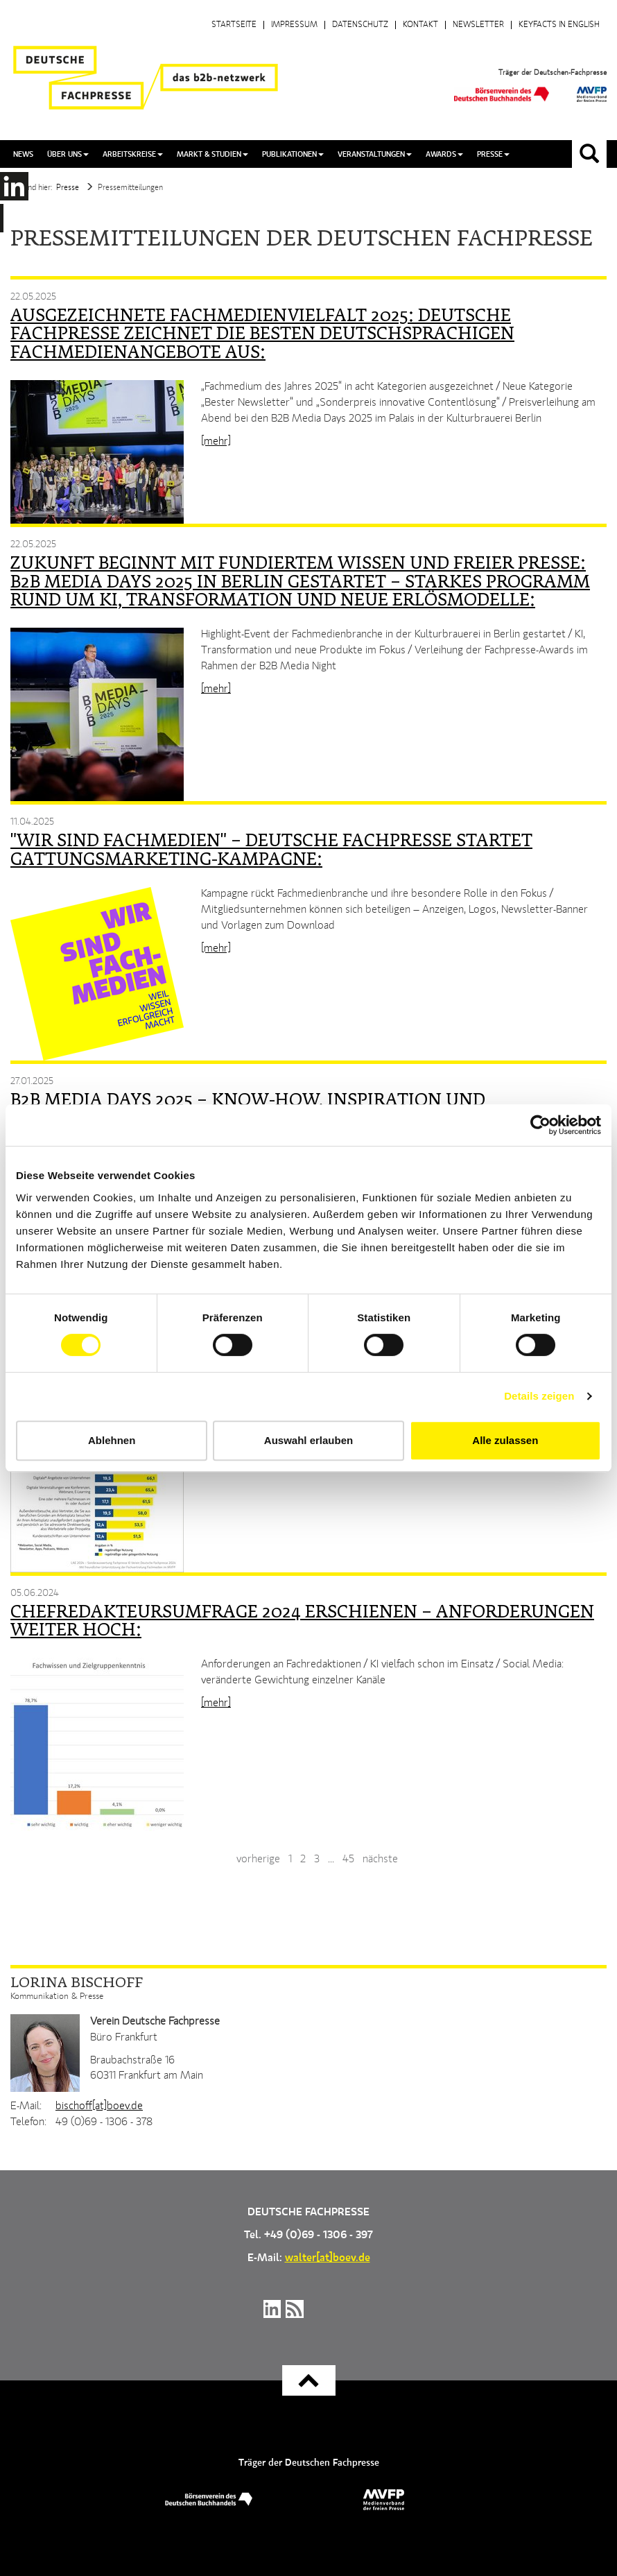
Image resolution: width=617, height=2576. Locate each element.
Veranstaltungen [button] (375, 154)
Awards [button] (444, 154)
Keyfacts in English (559, 25)
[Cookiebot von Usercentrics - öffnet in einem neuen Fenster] (540, 1125)
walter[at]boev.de (327, 2258)
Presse (67, 188)
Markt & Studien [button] (212, 154)
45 (348, 1859)
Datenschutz (360, 25)
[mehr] (216, 441)
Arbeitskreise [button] (133, 154)
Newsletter (478, 25)
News (23, 154)
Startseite (234, 25)
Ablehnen (111, 1440)
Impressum (294, 25)
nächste (380, 1859)
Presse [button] (493, 154)
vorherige (258, 1859)
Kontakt (420, 25)
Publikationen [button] (293, 154)
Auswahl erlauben (308, 1440)
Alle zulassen (505, 1440)
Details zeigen (539, 1396)
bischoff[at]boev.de (99, 2106)
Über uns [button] (68, 154)
